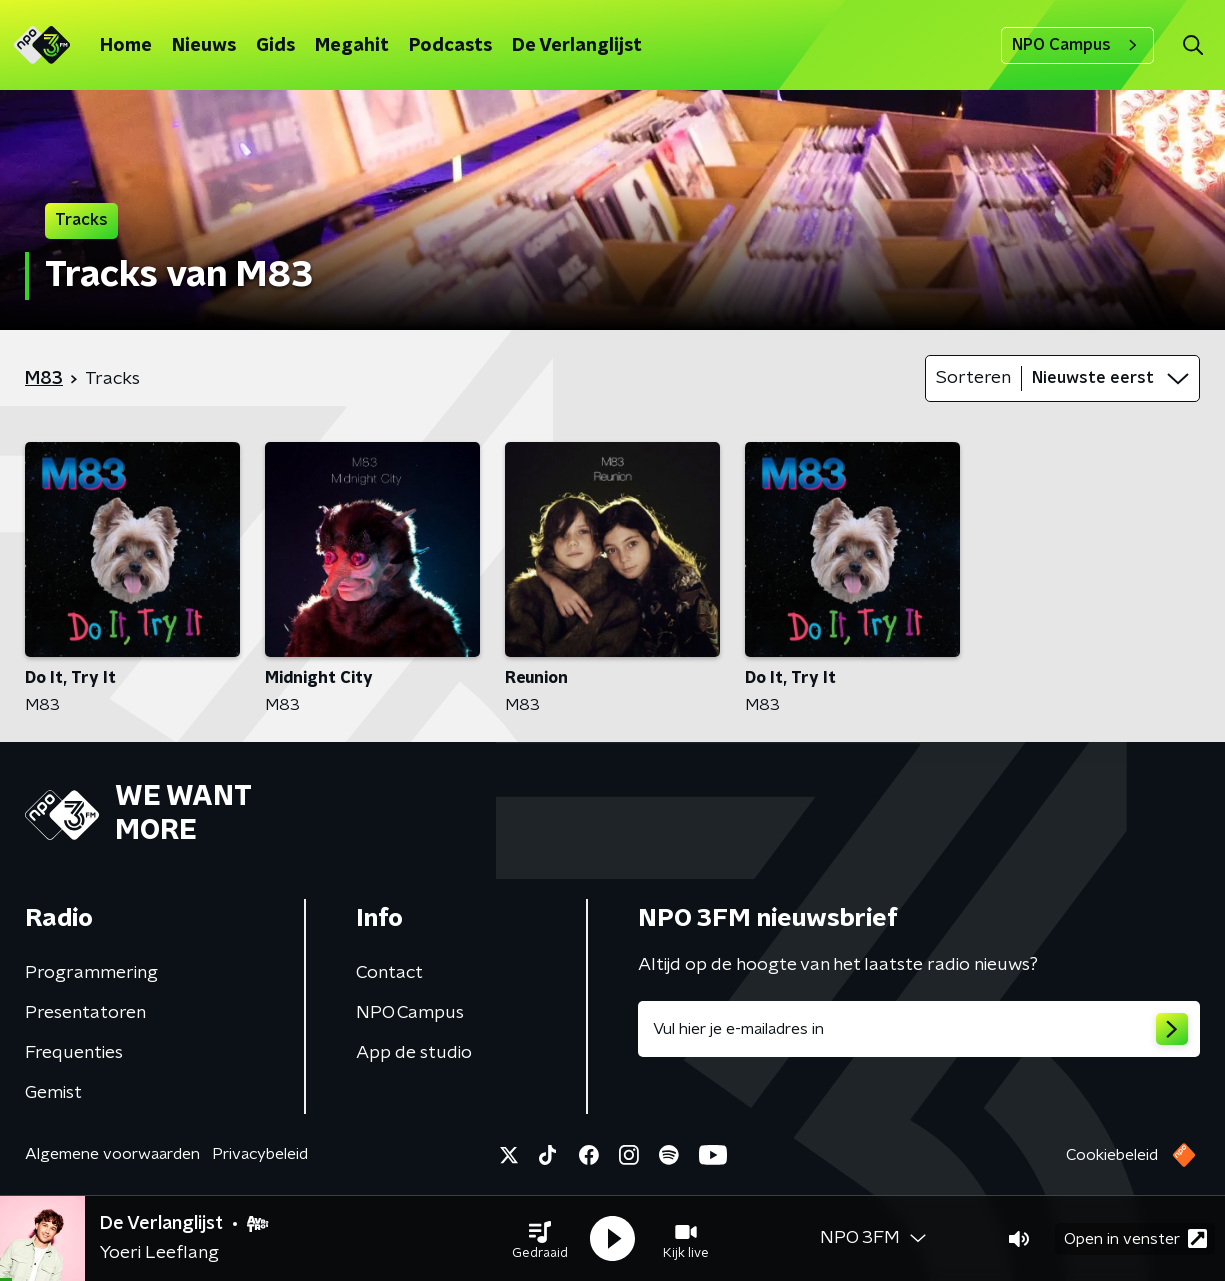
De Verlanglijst (577, 46)
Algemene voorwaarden (112, 1154)
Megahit (352, 46)
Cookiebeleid (1112, 1155)
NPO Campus (1077, 45)
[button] (540, 1239)
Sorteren (973, 378)
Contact (389, 973)
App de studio (414, 1053)
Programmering (91, 973)
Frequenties (74, 1053)
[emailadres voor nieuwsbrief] (919, 1029)
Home (126, 46)
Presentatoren (85, 1013)
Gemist (53, 1093)
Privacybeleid (260, 1154)
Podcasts (450, 46)
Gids (275, 46)
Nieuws (204, 46)
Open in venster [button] (1135, 1238)
